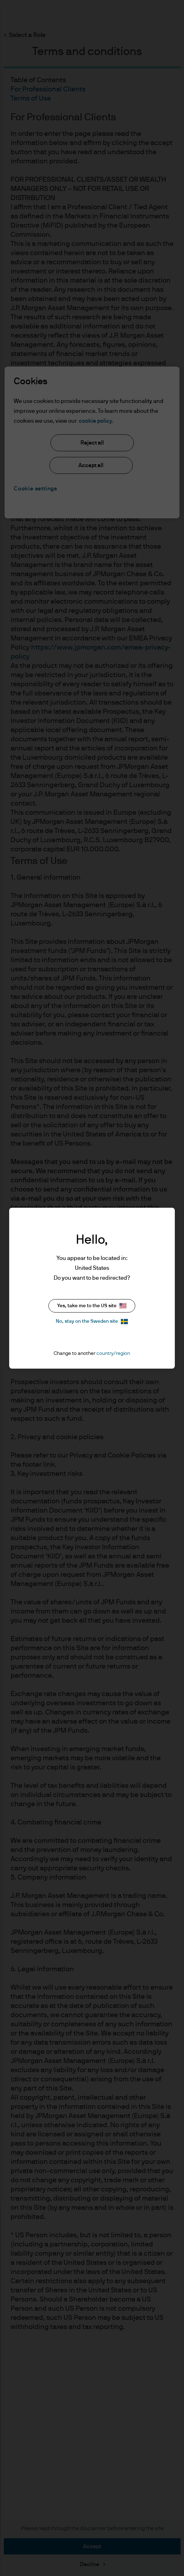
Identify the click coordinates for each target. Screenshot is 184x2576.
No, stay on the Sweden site (92, 1321)
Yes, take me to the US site (91, 1305)
